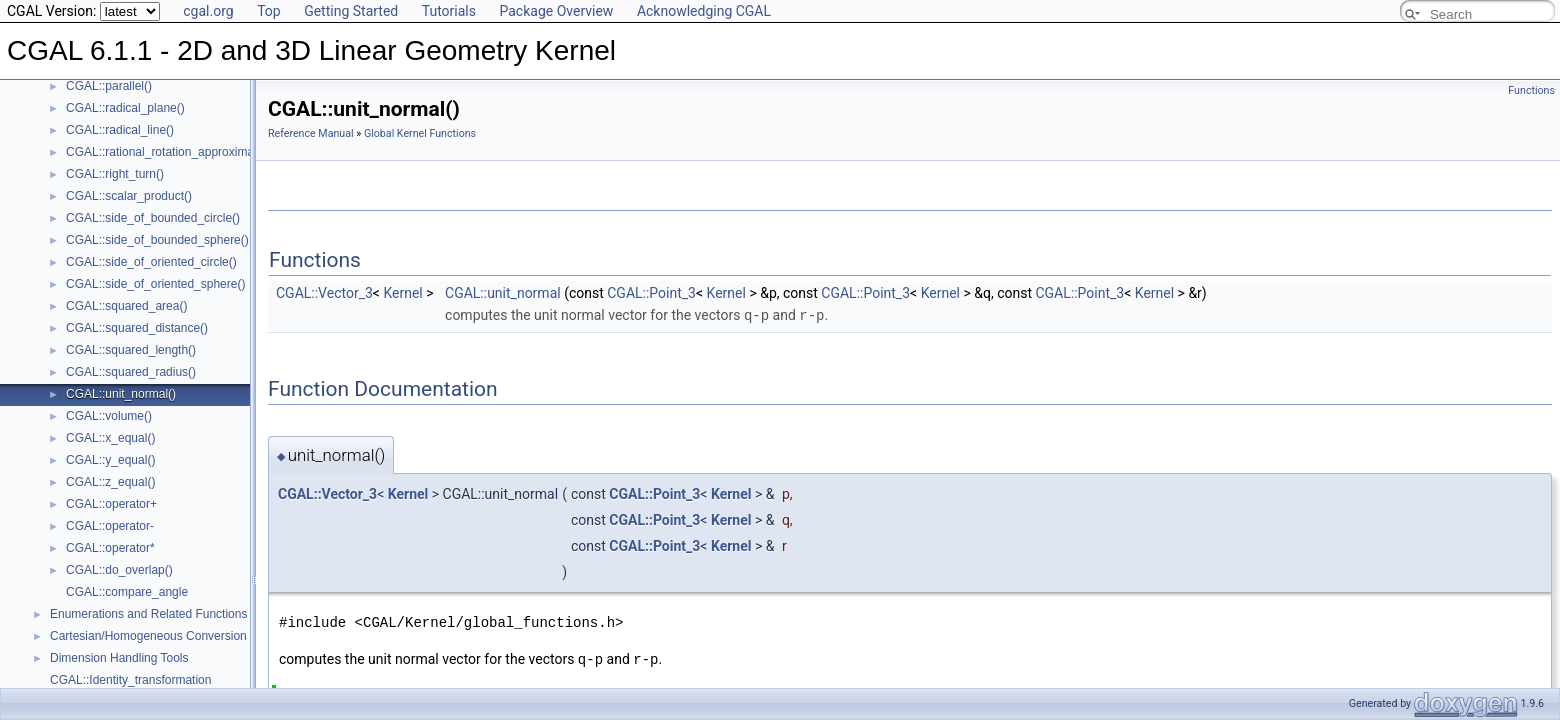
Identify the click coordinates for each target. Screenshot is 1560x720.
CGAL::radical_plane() (125, 108)
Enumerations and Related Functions (148, 614)
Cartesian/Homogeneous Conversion (148, 636)
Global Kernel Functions (420, 133)
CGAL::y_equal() (110, 460)
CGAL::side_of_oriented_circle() (151, 262)
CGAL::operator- (110, 526)
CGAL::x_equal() (110, 438)
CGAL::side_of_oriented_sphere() (155, 284)
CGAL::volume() (109, 416)
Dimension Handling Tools (119, 658)
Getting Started (351, 11)
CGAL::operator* (110, 548)
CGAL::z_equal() (110, 482)
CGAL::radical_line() (120, 130)
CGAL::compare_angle (127, 592)
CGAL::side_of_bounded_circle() (153, 218)
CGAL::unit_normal (503, 293)
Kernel (402, 293)
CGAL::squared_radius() (131, 372)
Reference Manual (311, 133)
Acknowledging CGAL (704, 11)
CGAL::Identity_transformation (130, 680)
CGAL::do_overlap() (119, 570)
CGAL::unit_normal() (121, 394)
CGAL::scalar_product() (129, 196)
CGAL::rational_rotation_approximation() (173, 152)
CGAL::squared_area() (126, 306)
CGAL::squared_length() (131, 350)
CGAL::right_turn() (115, 174)
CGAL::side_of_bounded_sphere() (157, 240)
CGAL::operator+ (111, 504)
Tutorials (449, 11)
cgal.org (208, 11)
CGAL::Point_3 (651, 293)
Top (269, 11)
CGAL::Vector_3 (324, 293)
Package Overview (556, 11)
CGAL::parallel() (109, 86)
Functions (1531, 90)
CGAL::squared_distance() (137, 328)
